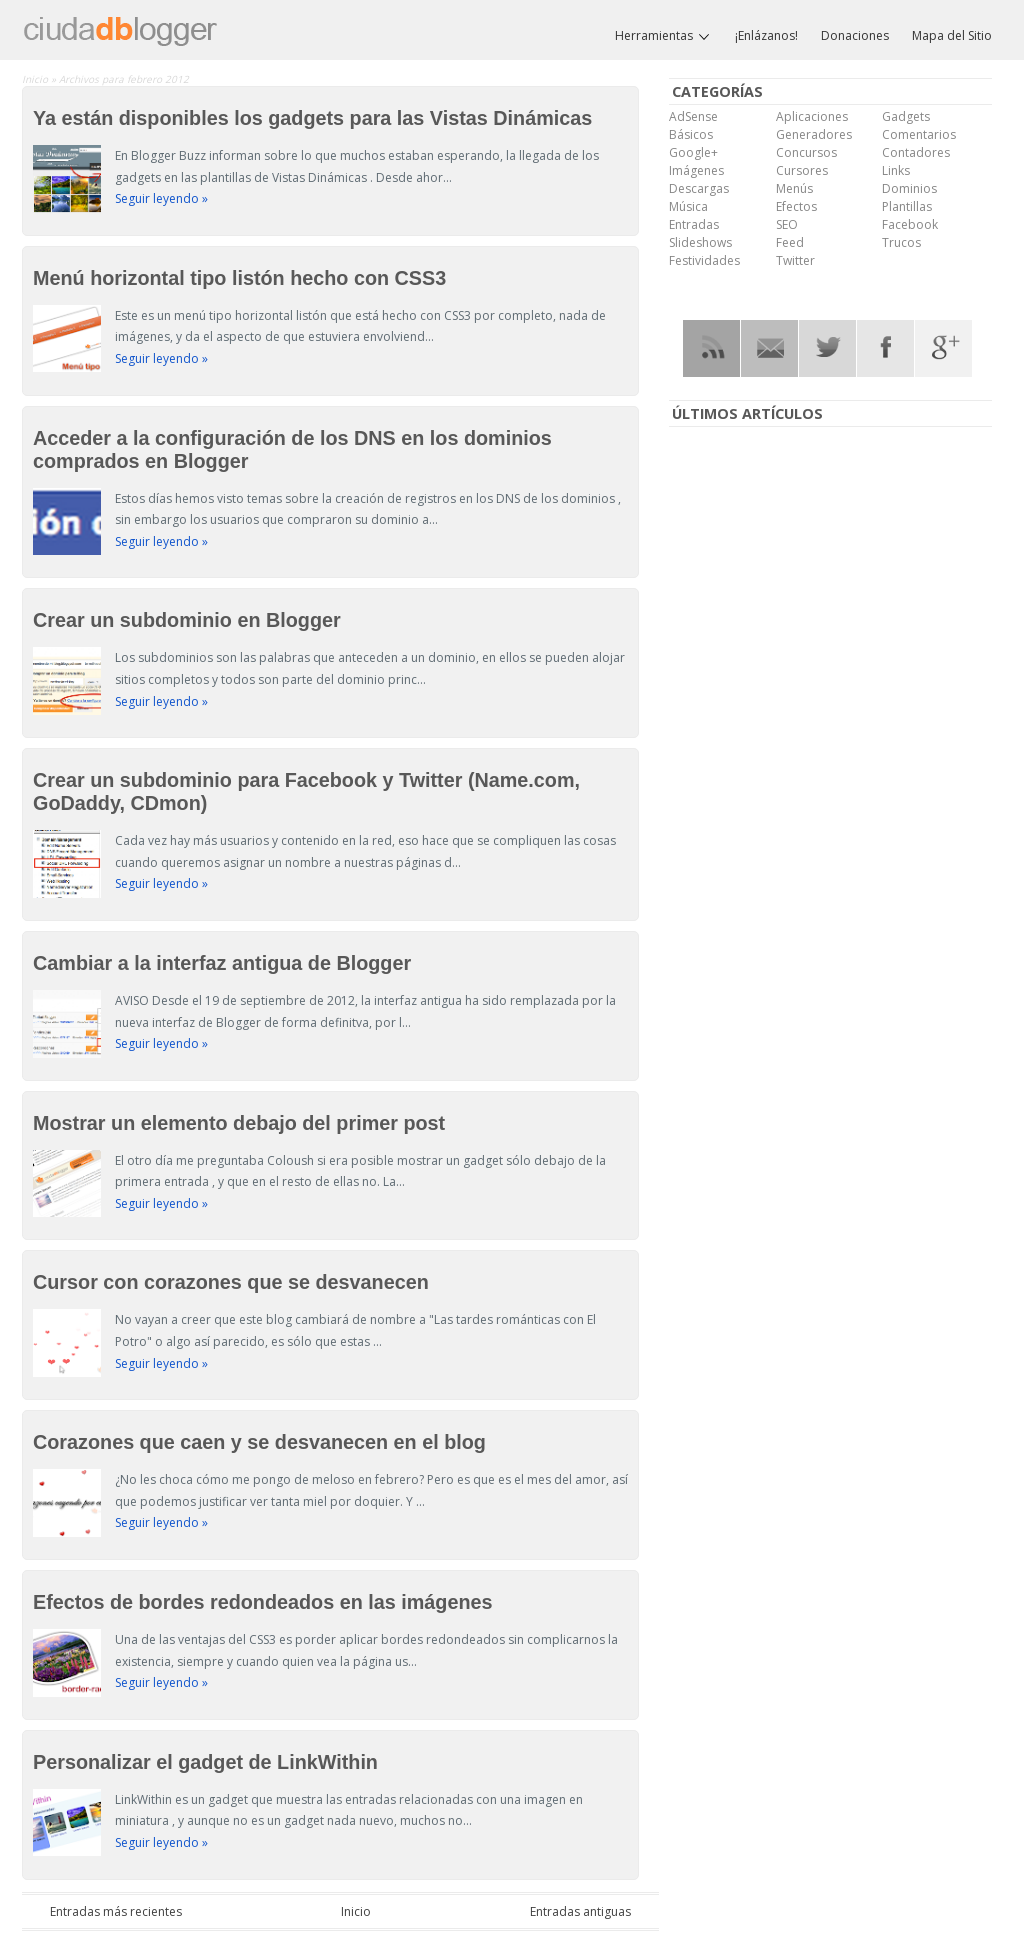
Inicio (36, 79)
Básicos (691, 134)
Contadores (916, 152)
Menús (794, 188)
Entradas (694, 224)
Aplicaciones (812, 116)
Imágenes (696, 170)
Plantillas (907, 206)
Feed (790, 242)
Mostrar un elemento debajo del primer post (239, 1123)
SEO (787, 224)
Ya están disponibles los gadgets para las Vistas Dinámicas (312, 118)
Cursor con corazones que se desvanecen (231, 1282)
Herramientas (663, 36)
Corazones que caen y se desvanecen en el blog (259, 1442)
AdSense (693, 116)
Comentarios (919, 134)
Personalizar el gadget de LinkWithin (205, 1762)
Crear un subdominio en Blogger (187, 620)
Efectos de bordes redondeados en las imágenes (263, 1602)
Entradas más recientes (116, 1911)
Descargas (699, 188)
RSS (711, 348)
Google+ (693, 152)
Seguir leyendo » (161, 198)
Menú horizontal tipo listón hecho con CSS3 (239, 278)
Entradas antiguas (580, 1911)
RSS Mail (769, 348)
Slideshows (700, 242)
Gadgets (906, 116)
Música (688, 206)
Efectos (796, 206)
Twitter (795, 260)
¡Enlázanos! (766, 35)
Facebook (910, 224)
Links (896, 170)
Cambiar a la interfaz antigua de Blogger (222, 963)
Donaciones (855, 35)
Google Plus (943, 348)
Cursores (802, 170)
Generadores (814, 134)
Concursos (806, 152)
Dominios (909, 188)
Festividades (704, 260)
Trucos (901, 242)
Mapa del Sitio (952, 35)
